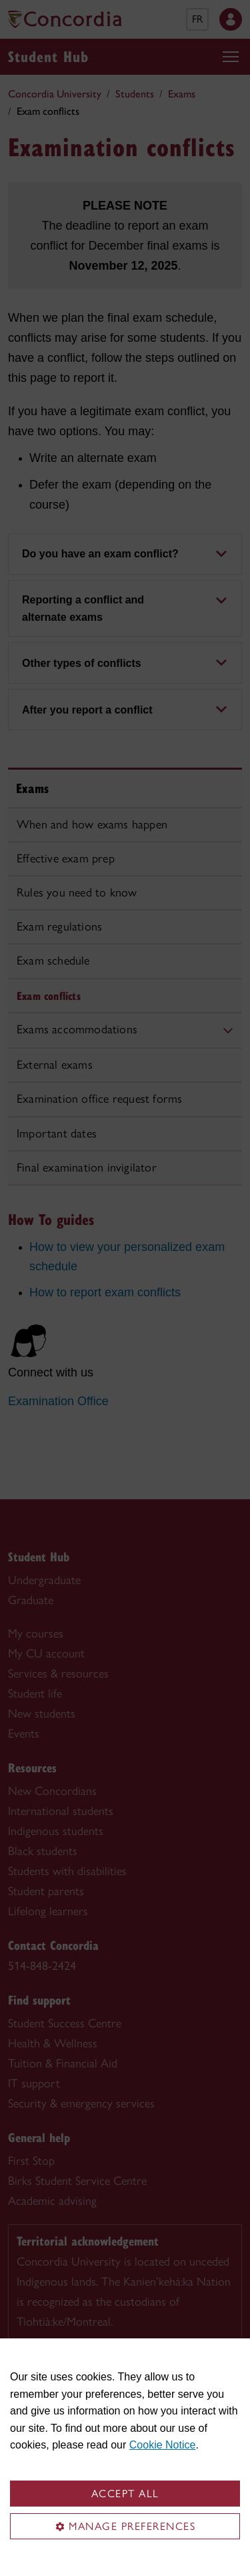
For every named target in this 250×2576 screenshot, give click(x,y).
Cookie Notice (162, 2445)
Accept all (125, 2493)
